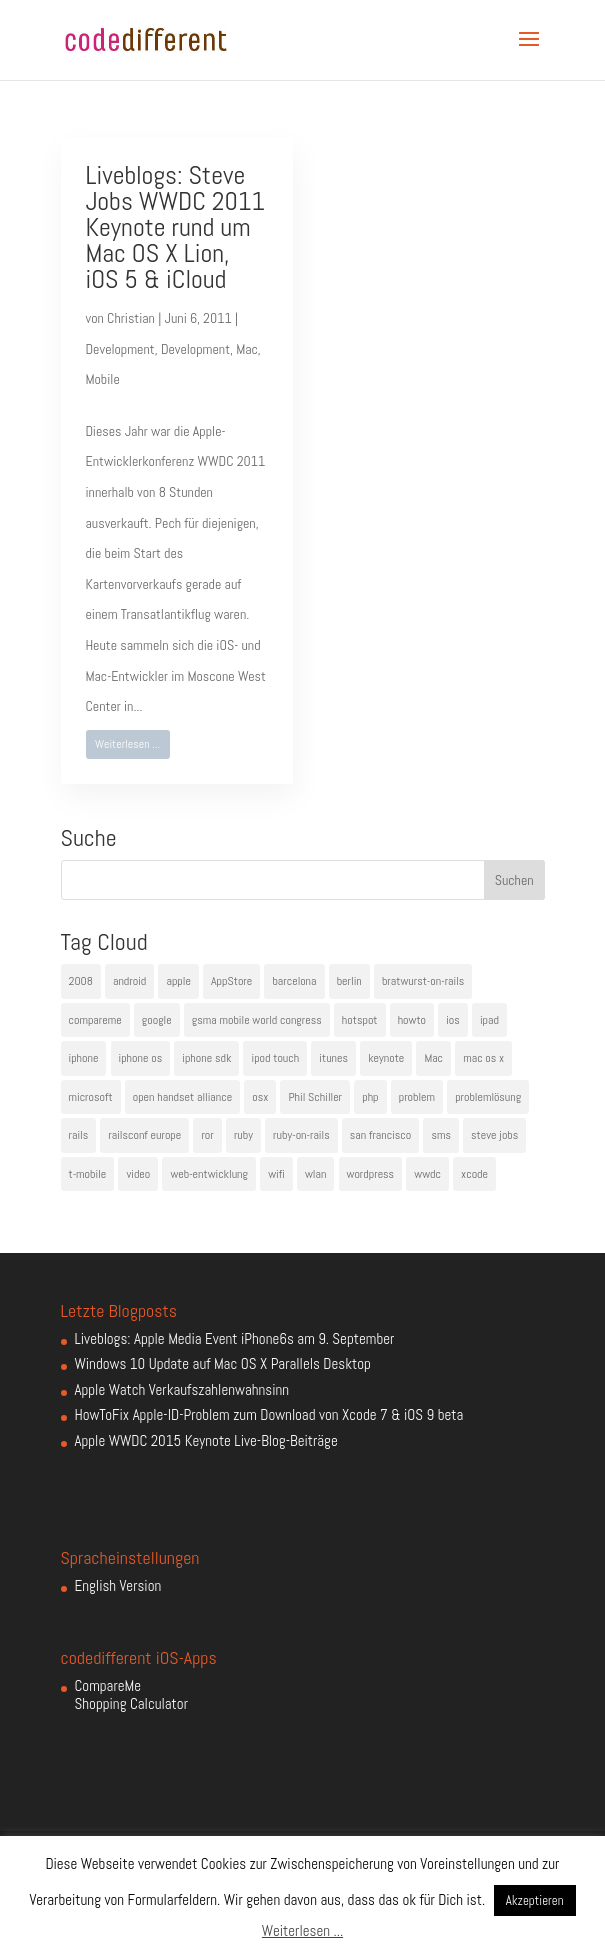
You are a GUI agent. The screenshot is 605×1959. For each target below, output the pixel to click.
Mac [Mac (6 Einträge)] (433, 1058)
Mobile (103, 379)
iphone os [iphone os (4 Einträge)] (141, 1058)
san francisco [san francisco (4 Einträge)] (380, 1135)
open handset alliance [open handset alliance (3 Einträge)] (182, 1097)
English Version (118, 1585)
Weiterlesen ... (127, 744)
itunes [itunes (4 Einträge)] (333, 1058)
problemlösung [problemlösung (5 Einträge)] (488, 1097)
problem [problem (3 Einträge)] (417, 1097)
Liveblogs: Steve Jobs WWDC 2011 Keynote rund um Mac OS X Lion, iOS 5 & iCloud (175, 227)
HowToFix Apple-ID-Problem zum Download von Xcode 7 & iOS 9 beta (269, 1414)
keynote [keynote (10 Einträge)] (386, 1058)
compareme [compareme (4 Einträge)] (95, 1020)
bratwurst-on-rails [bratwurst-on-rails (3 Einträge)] (423, 981)
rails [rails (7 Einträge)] (79, 1135)
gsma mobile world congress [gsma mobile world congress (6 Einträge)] (257, 1020)
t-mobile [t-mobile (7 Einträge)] (88, 1174)
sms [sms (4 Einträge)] (441, 1135)
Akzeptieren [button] (535, 1900)
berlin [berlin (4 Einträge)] (349, 981)
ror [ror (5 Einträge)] (207, 1135)
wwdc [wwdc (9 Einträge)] (427, 1174)
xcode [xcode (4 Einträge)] (474, 1174)
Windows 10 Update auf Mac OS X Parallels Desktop (223, 1363)
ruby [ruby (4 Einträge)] (243, 1135)
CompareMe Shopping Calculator (131, 1694)
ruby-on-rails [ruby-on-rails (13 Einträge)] (301, 1135)
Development (120, 349)
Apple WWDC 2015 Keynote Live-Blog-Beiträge (206, 1440)
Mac (247, 349)
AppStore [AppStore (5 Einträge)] (231, 981)
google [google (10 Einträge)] (157, 1020)
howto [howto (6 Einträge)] (412, 1020)
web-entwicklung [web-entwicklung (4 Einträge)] (209, 1174)
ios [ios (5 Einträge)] (453, 1020)
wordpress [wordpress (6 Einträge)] (371, 1174)
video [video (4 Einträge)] (138, 1174)
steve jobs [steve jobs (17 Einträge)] (494, 1135)
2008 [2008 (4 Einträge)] (81, 981)
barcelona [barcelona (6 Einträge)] (294, 981)
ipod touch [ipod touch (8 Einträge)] (275, 1058)
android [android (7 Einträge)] (129, 981)
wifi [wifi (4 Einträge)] (276, 1174)
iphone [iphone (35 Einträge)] (84, 1058)
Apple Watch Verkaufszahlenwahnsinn (182, 1389)
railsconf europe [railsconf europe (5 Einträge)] (144, 1135)
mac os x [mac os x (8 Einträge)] (483, 1058)
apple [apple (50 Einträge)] (178, 981)
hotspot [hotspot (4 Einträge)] (360, 1020)
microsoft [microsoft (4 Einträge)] (91, 1097)
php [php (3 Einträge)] (370, 1097)
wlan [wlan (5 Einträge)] (315, 1174)
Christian (131, 318)
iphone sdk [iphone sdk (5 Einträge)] (206, 1058)
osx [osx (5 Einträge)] (260, 1097)
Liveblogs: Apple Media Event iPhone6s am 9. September (235, 1338)
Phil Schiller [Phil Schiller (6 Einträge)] (315, 1097)
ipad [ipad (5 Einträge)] (489, 1020)
